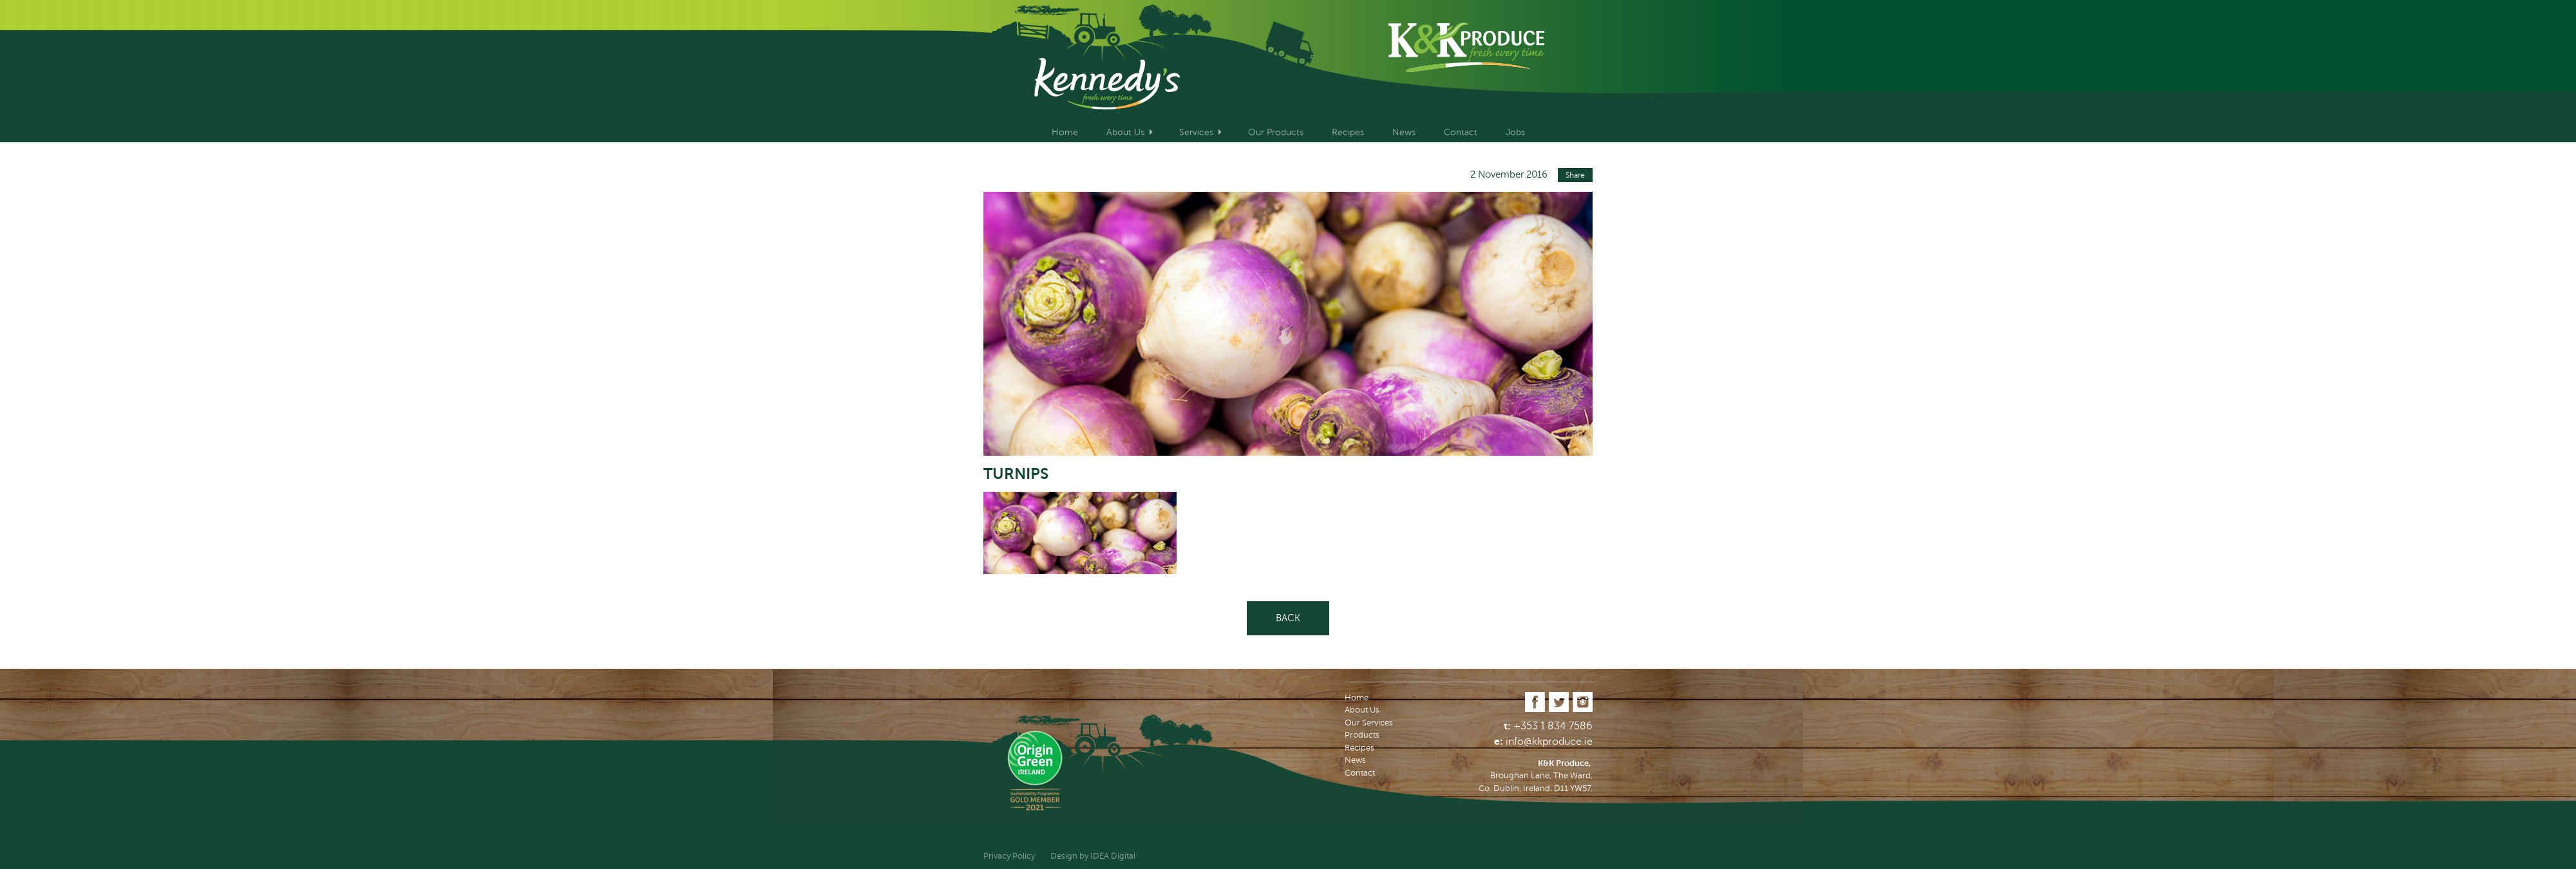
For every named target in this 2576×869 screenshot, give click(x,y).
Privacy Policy (1009, 856)
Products (1362, 735)
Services (1196, 132)
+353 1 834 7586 (1553, 726)
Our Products (1275, 132)
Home (1065, 132)
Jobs (1515, 132)
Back (1288, 618)
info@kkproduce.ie (1549, 741)
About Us (1125, 132)
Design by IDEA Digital (1092, 856)
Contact (1460, 132)
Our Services (1369, 722)
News (1404, 132)
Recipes (1348, 132)
